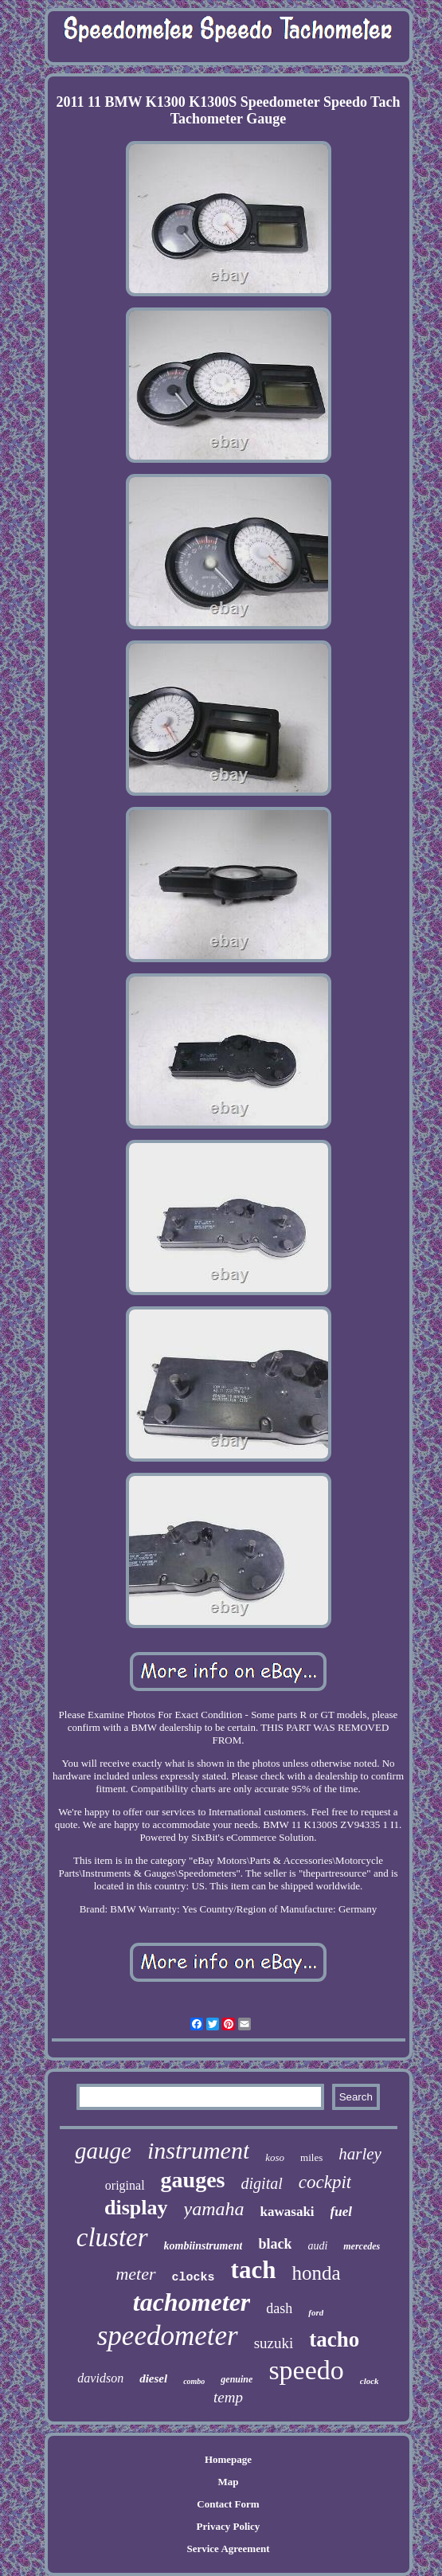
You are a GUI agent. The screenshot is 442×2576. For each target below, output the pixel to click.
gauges (193, 2179)
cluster (112, 2237)
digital (262, 2183)
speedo (305, 2370)
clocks (193, 2277)
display (136, 2207)
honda (315, 2273)
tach (253, 2270)
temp (228, 2397)
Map (227, 2482)
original (125, 2185)
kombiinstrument (203, 2246)
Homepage (228, 2459)
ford (315, 2312)
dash (279, 2308)
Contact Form (228, 2504)
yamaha (214, 2208)
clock (369, 2381)
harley (359, 2153)
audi (317, 2246)
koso (274, 2157)
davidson (100, 2378)
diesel (153, 2378)
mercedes (361, 2246)
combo (194, 2381)
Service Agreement (227, 2548)
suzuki (274, 2343)
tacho (334, 2339)
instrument (198, 2150)
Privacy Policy (228, 2526)
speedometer (167, 2335)
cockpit (325, 2182)
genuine (236, 2379)
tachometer (192, 2302)
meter (135, 2274)
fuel (341, 2211)
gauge (103, 2150)
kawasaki (287, 2211)
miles (311, 2157)
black (274, 2244)
